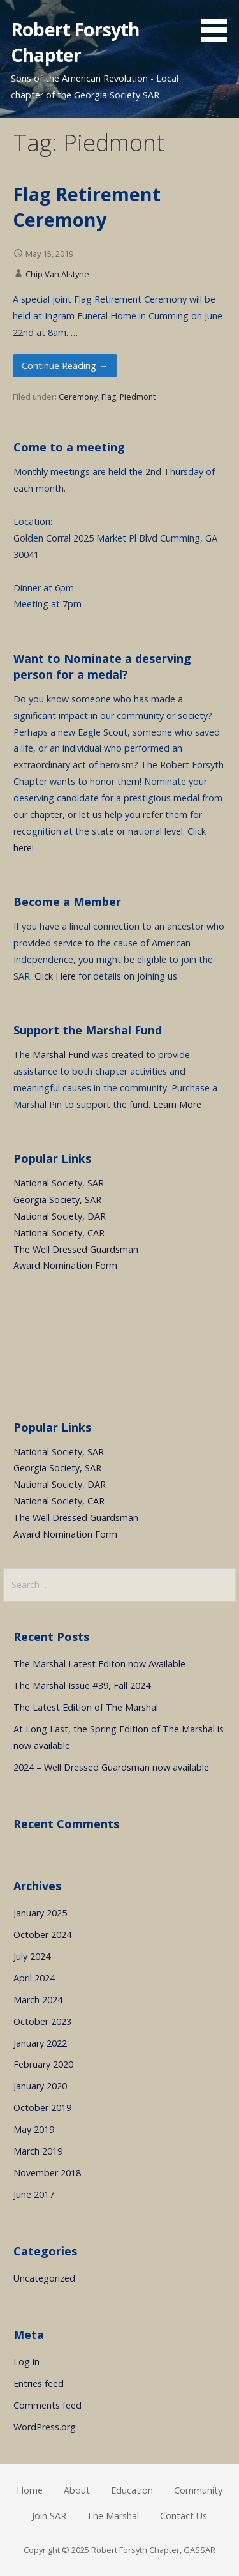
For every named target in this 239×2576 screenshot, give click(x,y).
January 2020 (40, 2086)
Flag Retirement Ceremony (87, 206)
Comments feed (47, 2405)
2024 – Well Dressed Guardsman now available (111, 1767)
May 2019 (33, 2129)
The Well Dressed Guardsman (75, 1249)
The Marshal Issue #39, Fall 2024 (81, 1685)
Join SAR (49, 2516)
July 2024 (31, 1956)
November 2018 (47, 2173)
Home (30, 2490)
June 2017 (33, 2194)
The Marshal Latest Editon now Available (99, 1664)
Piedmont (138, 396)
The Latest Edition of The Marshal (85, 1707)
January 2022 (40, 2043)
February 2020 (43, 2064)
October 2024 (42, 1934)
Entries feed (38, 2383)
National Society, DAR (59, 1216)
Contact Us (183, 2516)
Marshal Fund (61, 1055)
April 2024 (34, 1978)
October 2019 (42, 2108)
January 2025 (40, 1913)
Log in (26, 2362)
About (77, 2490)
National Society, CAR (59, 1233)
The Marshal (113, 2516)
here (22, 848)
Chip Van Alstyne (57, 274)
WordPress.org (44, 2427)
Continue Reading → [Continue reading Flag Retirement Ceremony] (65, 366)
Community (198, 2490)
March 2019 (37, 2151)
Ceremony (78, 396)
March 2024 (37, 2000)
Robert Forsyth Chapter (75, 42)
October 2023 (42, 2021)
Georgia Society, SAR (57, 1199)
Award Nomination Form (65, 1265)
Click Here (55, 976)
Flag (108, 396)
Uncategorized (44, 2278)
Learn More (177, 1104)
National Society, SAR (58, 1183)
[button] (218, 23)
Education (132, 2490)
